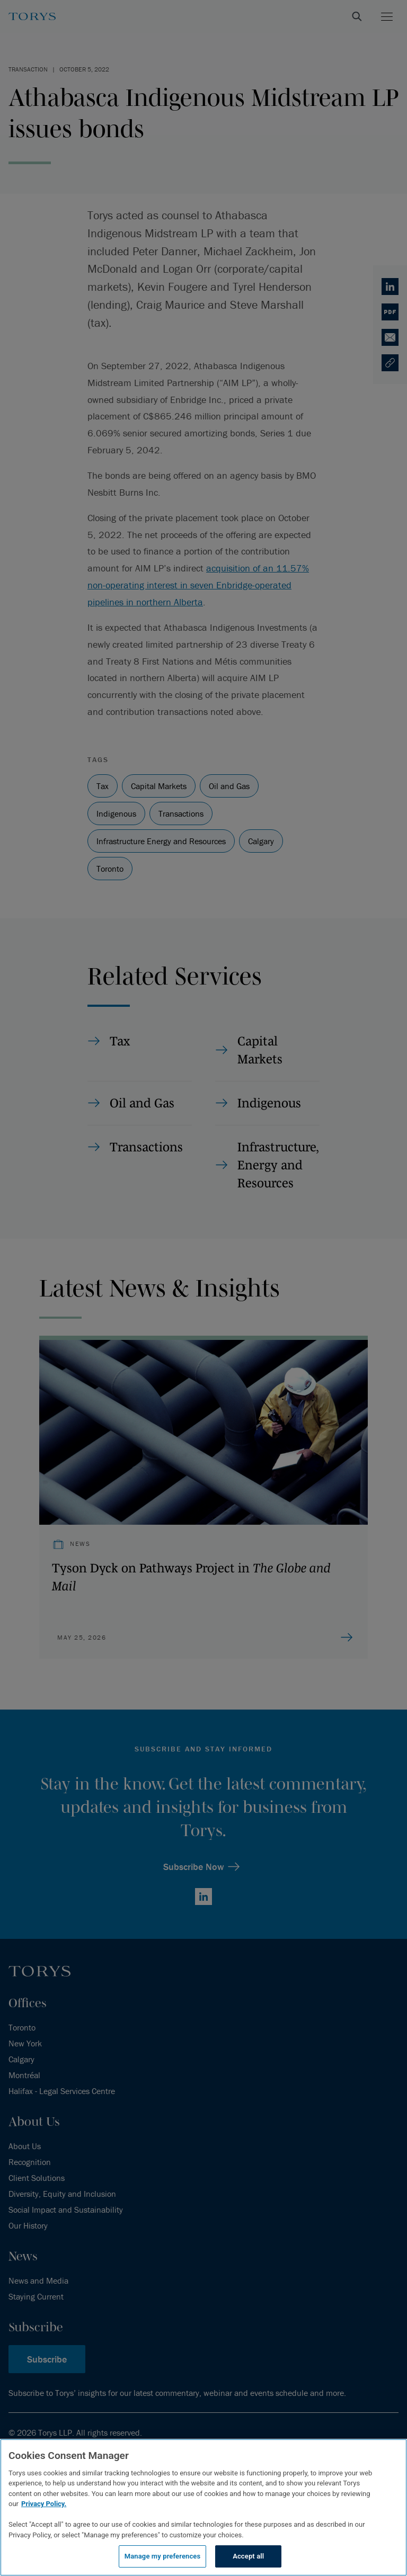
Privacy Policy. (43, 2504)
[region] (203, 2507)
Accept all (248, 2556)
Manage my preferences (163, 2556)
